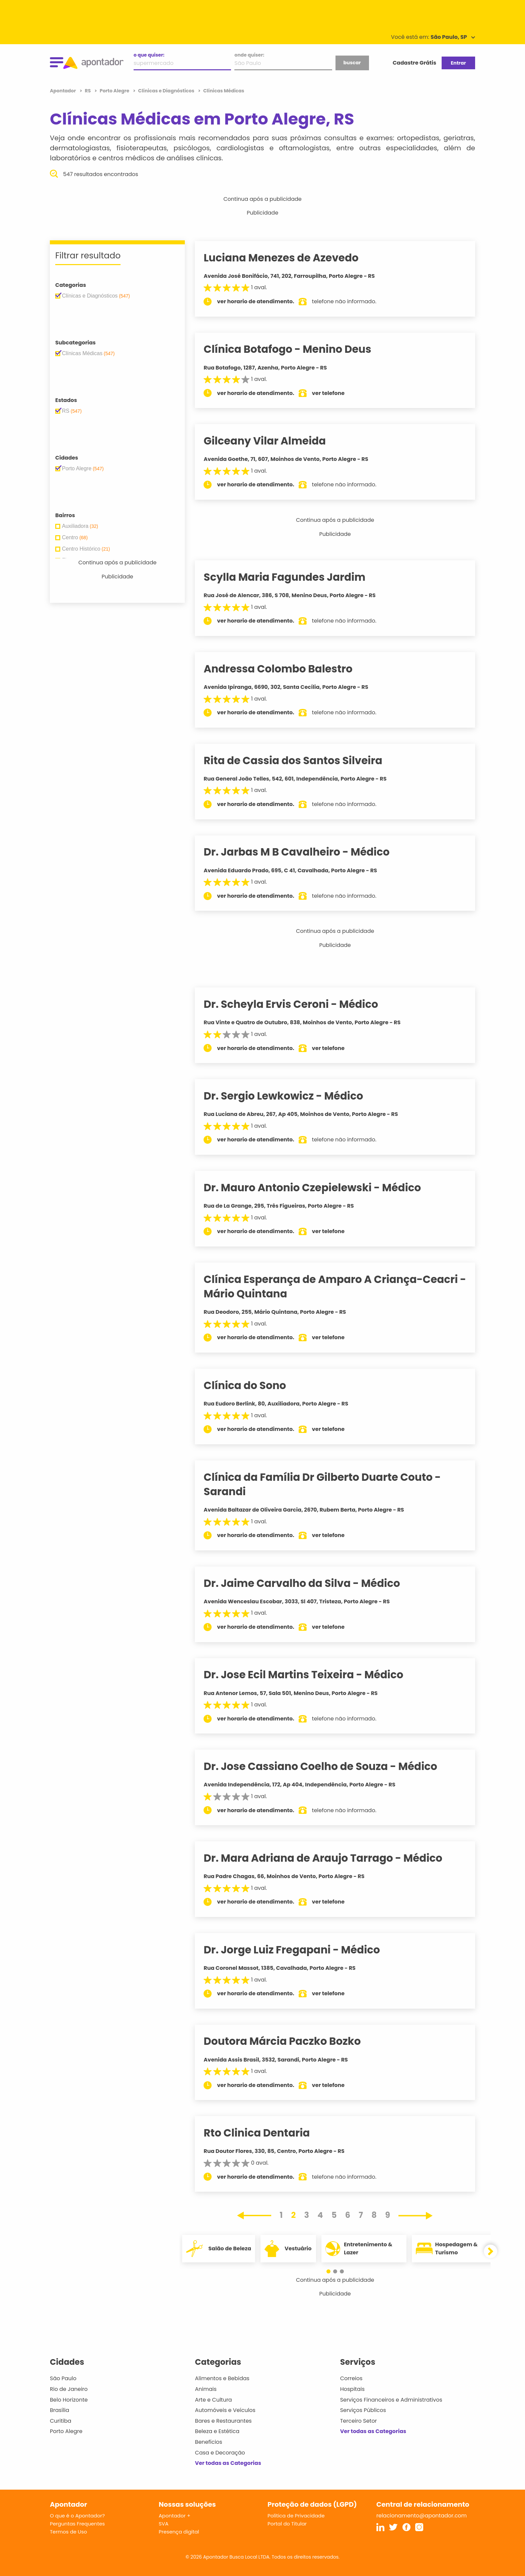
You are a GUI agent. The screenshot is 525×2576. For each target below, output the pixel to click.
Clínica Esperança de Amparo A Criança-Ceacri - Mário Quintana (339, 1286)
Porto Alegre (66, 2431)
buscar (352, 62)
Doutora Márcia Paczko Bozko (290, 2041)
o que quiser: (149, 55)
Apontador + (175, 2515)
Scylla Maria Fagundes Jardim (293, 577)
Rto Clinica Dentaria (265, 2132)
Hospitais (352, 2389)
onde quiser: (249, 55)
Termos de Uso (68, 2531)
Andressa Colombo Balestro (286, 668)
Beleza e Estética (217, 2431)
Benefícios (208, 2442)
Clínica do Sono (253, 1385)
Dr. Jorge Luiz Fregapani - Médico (300, 1949)
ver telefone (336, 393)
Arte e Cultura (213, 2400)
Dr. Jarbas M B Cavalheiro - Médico (305, 851)
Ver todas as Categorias (228, 2463)
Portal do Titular (287, 2523)
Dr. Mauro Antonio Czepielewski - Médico (320, 1187)
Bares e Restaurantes (223, 2421)
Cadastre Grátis (414, 63)
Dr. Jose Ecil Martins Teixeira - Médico (311, 1674)
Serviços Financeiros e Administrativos (391, 2400)
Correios (351, 2378)
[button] (332, 2271)
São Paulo (63, 2378)
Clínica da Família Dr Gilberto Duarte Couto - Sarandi (330, 1484)
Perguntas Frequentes (77, 2523)
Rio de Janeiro (69, 2389)
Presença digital (179, 2531)
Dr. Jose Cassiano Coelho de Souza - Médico (328, 1766)
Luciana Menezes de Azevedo (289, 257)
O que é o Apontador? (77, 2515)
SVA (163, 2523)
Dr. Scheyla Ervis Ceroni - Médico (299, 1004)
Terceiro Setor (358, 2421)
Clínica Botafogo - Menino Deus (295, 349)
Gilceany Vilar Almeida (273, 440)
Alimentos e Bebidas (222, 2378)
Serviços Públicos (363, 2410)
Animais (206, 2389)
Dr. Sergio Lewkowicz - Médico (291, 1096)
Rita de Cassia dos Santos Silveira (301, 760)
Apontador (63, 90)
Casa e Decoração (220, 2453)
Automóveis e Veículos (225, 2410)
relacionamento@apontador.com (421, 2515)
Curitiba (60, 2421)
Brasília (59, 2410)
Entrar (458, 63)
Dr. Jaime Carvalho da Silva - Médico (310, 1583)
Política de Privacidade (296, 2515)
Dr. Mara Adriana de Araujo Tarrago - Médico (331, 1858)
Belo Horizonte (69, 2400)
